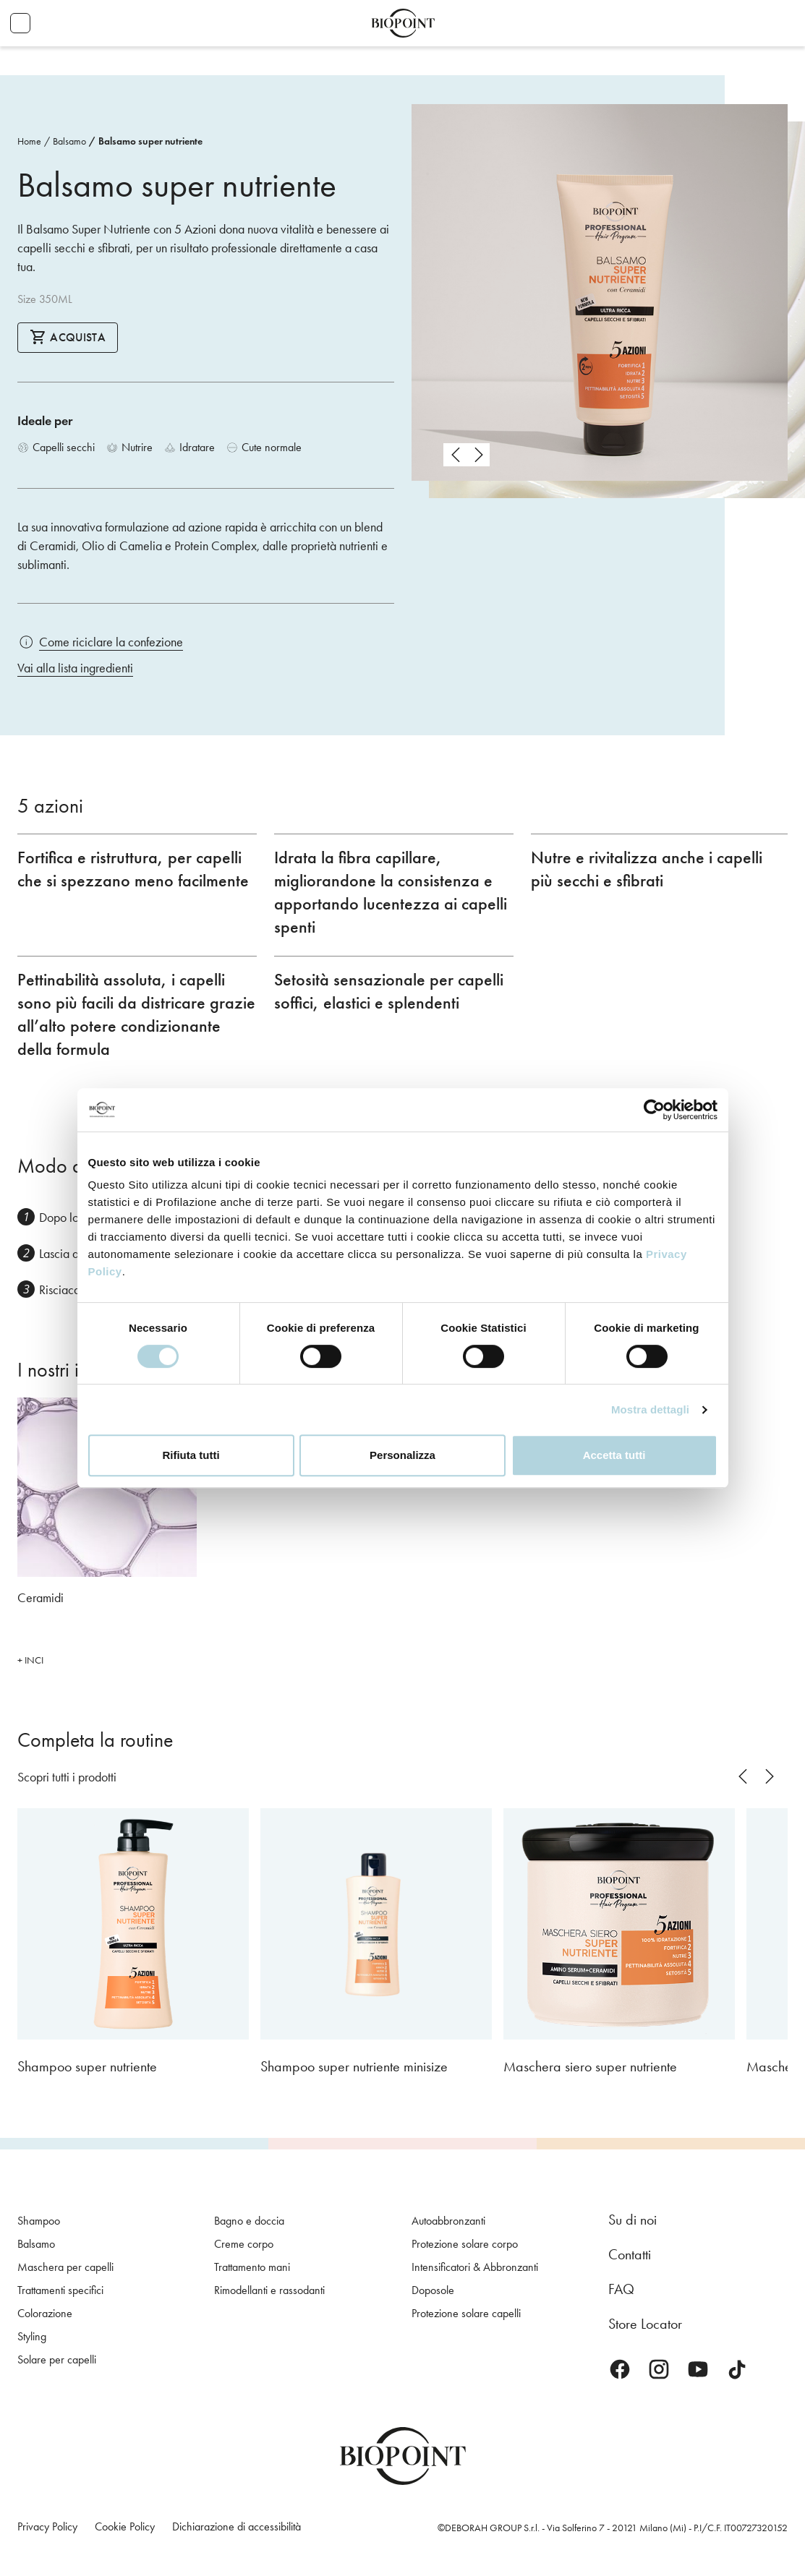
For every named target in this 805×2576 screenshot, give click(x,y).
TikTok (737, 2369)
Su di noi (632, 2219)
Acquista (68, 337)
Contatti (629, 2254)
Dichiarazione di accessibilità (236, 2526)
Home (29, 141)
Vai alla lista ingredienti (75, 668)
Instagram (658, 2369)
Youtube (698, 2369)
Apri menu (20, 23)
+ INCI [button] (30, 1660)
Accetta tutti (614, 1455)
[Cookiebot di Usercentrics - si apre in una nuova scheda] (654, 1110)
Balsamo (69, 141)
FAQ (621, 2289)
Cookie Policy (125, 2526)
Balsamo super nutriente (150, 141)
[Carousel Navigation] (466, 454)
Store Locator (645, 2323)
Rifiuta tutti (190, 1455)
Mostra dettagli (650, 1409)
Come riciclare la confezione (111, 642)
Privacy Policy (47, 2526)
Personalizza (402, 1455)
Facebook (619, 2369)
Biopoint (403, 23)
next (478, 454)
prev (455, 454)
